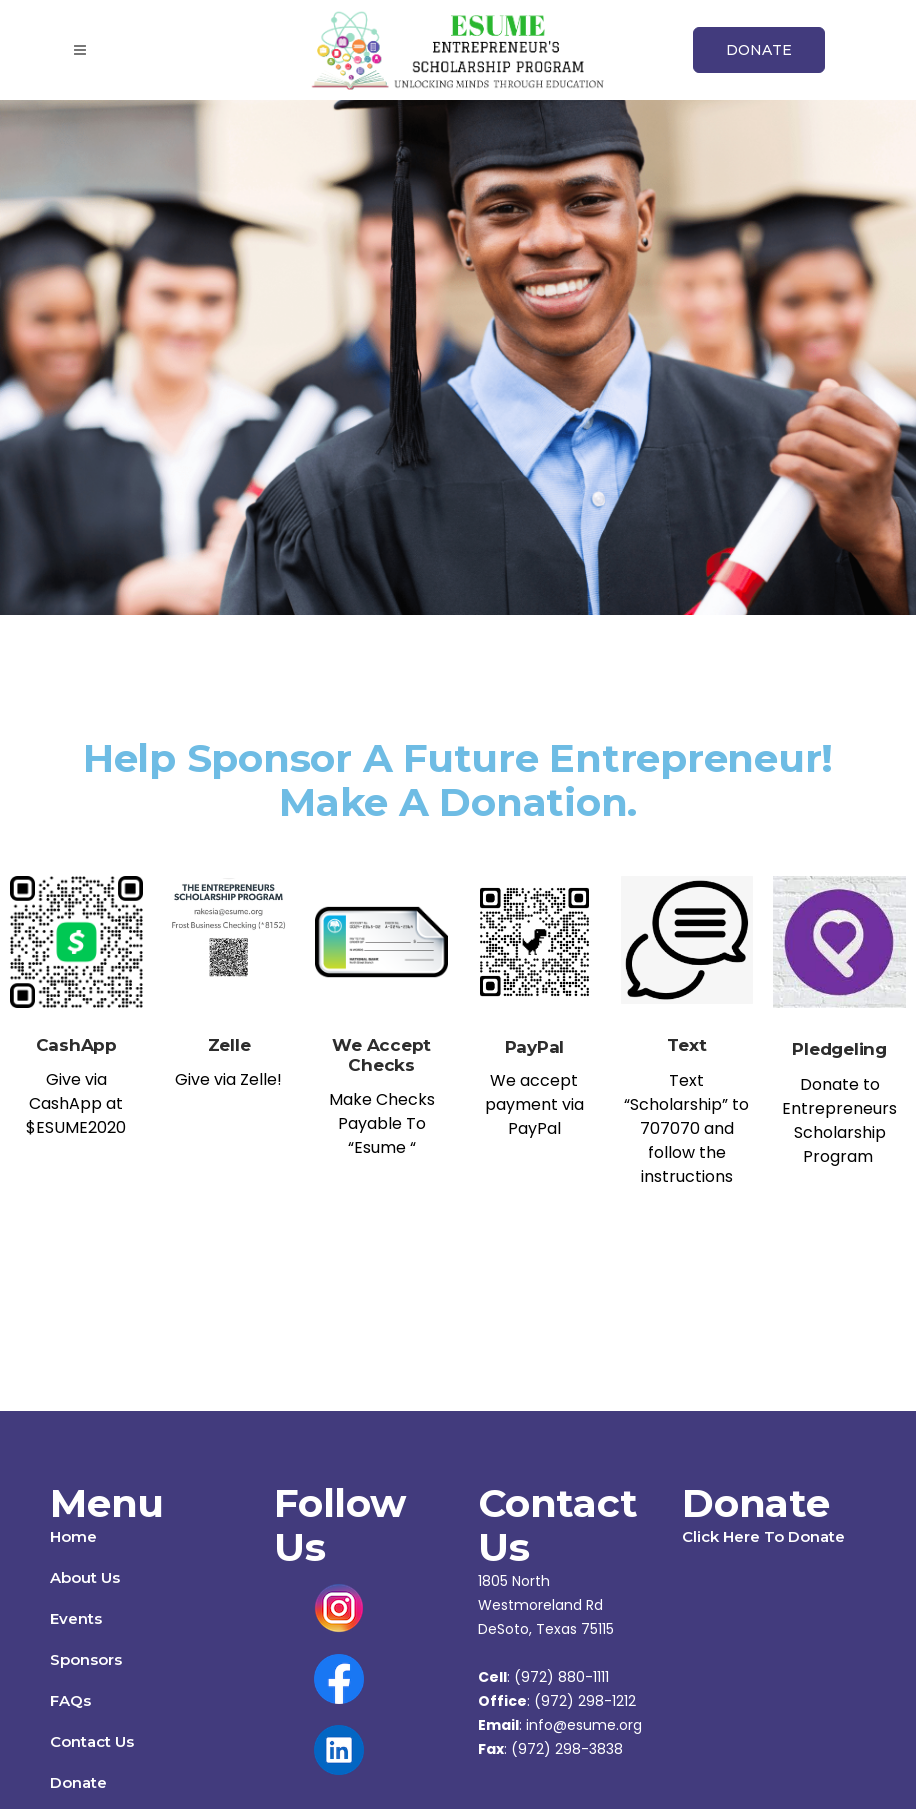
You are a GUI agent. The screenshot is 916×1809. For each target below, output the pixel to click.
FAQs (70, 1700)
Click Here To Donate (763, 1536)
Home (73, 1536)
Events (76, 1618)
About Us (85, 1577)
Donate (78, 1782)
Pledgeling (839, 1049)
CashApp (76, 1045)
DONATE (759, 50)
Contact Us (92, 1741)
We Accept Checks (381, 1055)
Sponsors (86, 1659)
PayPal (535, 1047)
